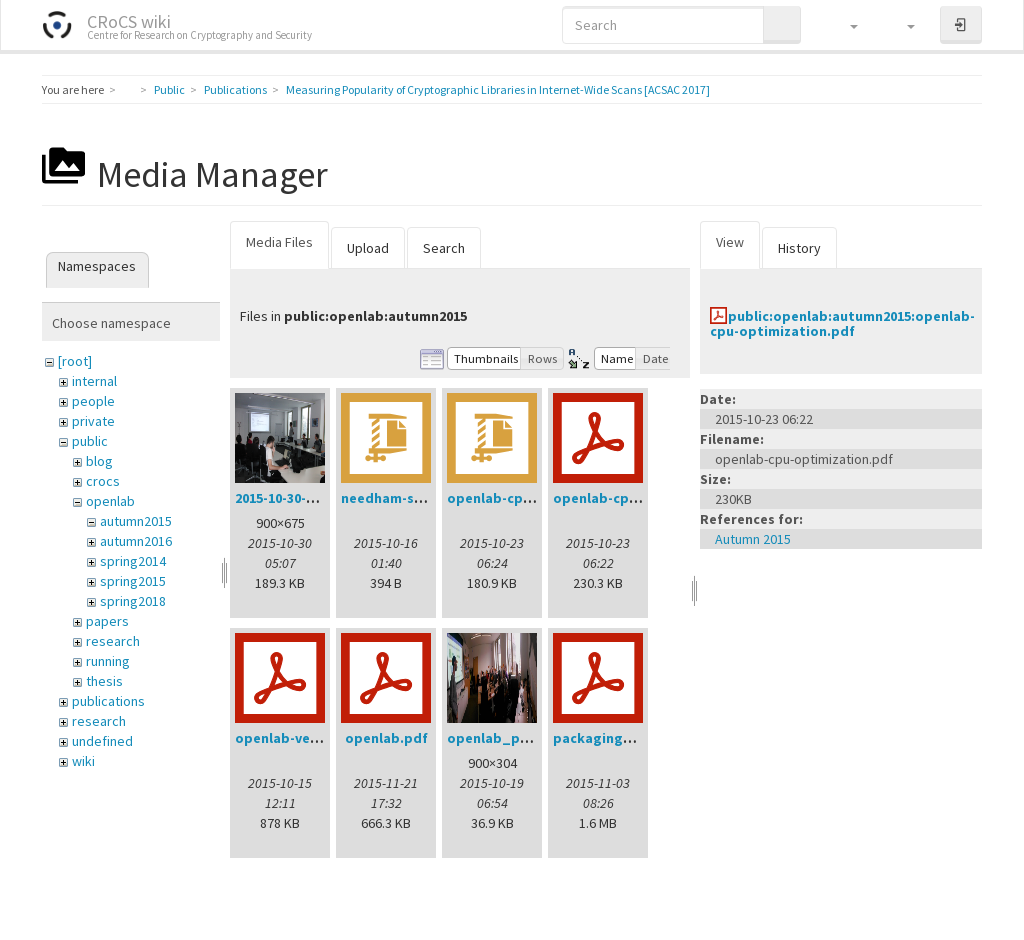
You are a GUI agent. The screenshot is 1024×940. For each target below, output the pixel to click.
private (93, 421)
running (108, 661)
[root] (75, 361)
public (90, 441)
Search (444, 248)
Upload (368, 248)
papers (107, 621)
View (730, 242)
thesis (104, 681)
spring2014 (133, 561)
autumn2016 (136, 541)
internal (94, 381)
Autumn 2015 (753, 539)
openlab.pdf (386, 738)
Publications (235, 89)
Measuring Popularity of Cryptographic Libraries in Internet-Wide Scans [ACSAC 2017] (498, 89)
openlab (110, 501)
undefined (102, 741)
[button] (844, 25)
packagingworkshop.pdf (635, 738)
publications (108, 701)
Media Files (279, 242)
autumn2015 (136, 521)
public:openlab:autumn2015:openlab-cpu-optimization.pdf (842, 323)
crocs (103, 481)
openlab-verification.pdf (318, 738)
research (113, 641)
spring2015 (133, 581)
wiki (83, 761)
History (799, 248)
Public (169, 89)
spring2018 (133, 601)
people (93, 401)
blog (99, 461)
